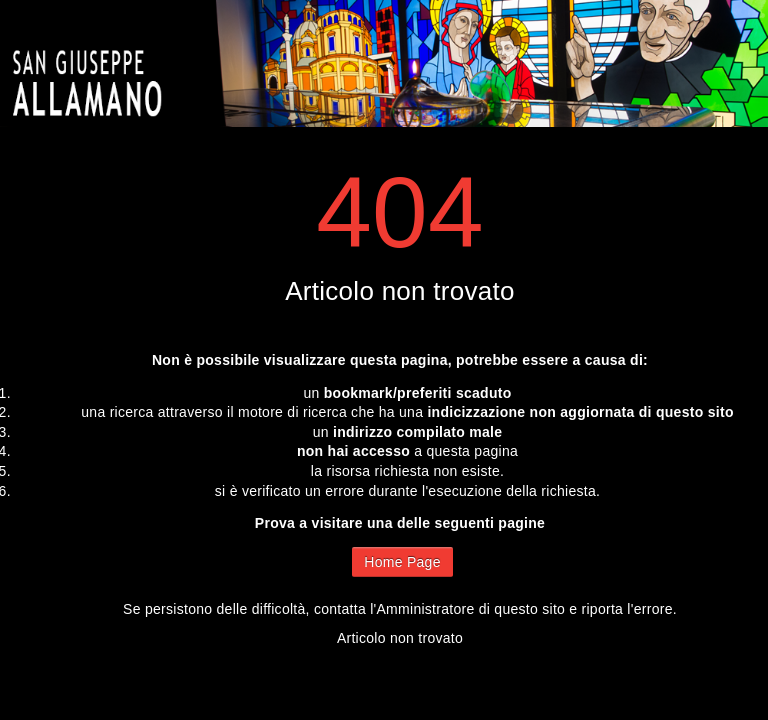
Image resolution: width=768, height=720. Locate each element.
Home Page (402, 562)
